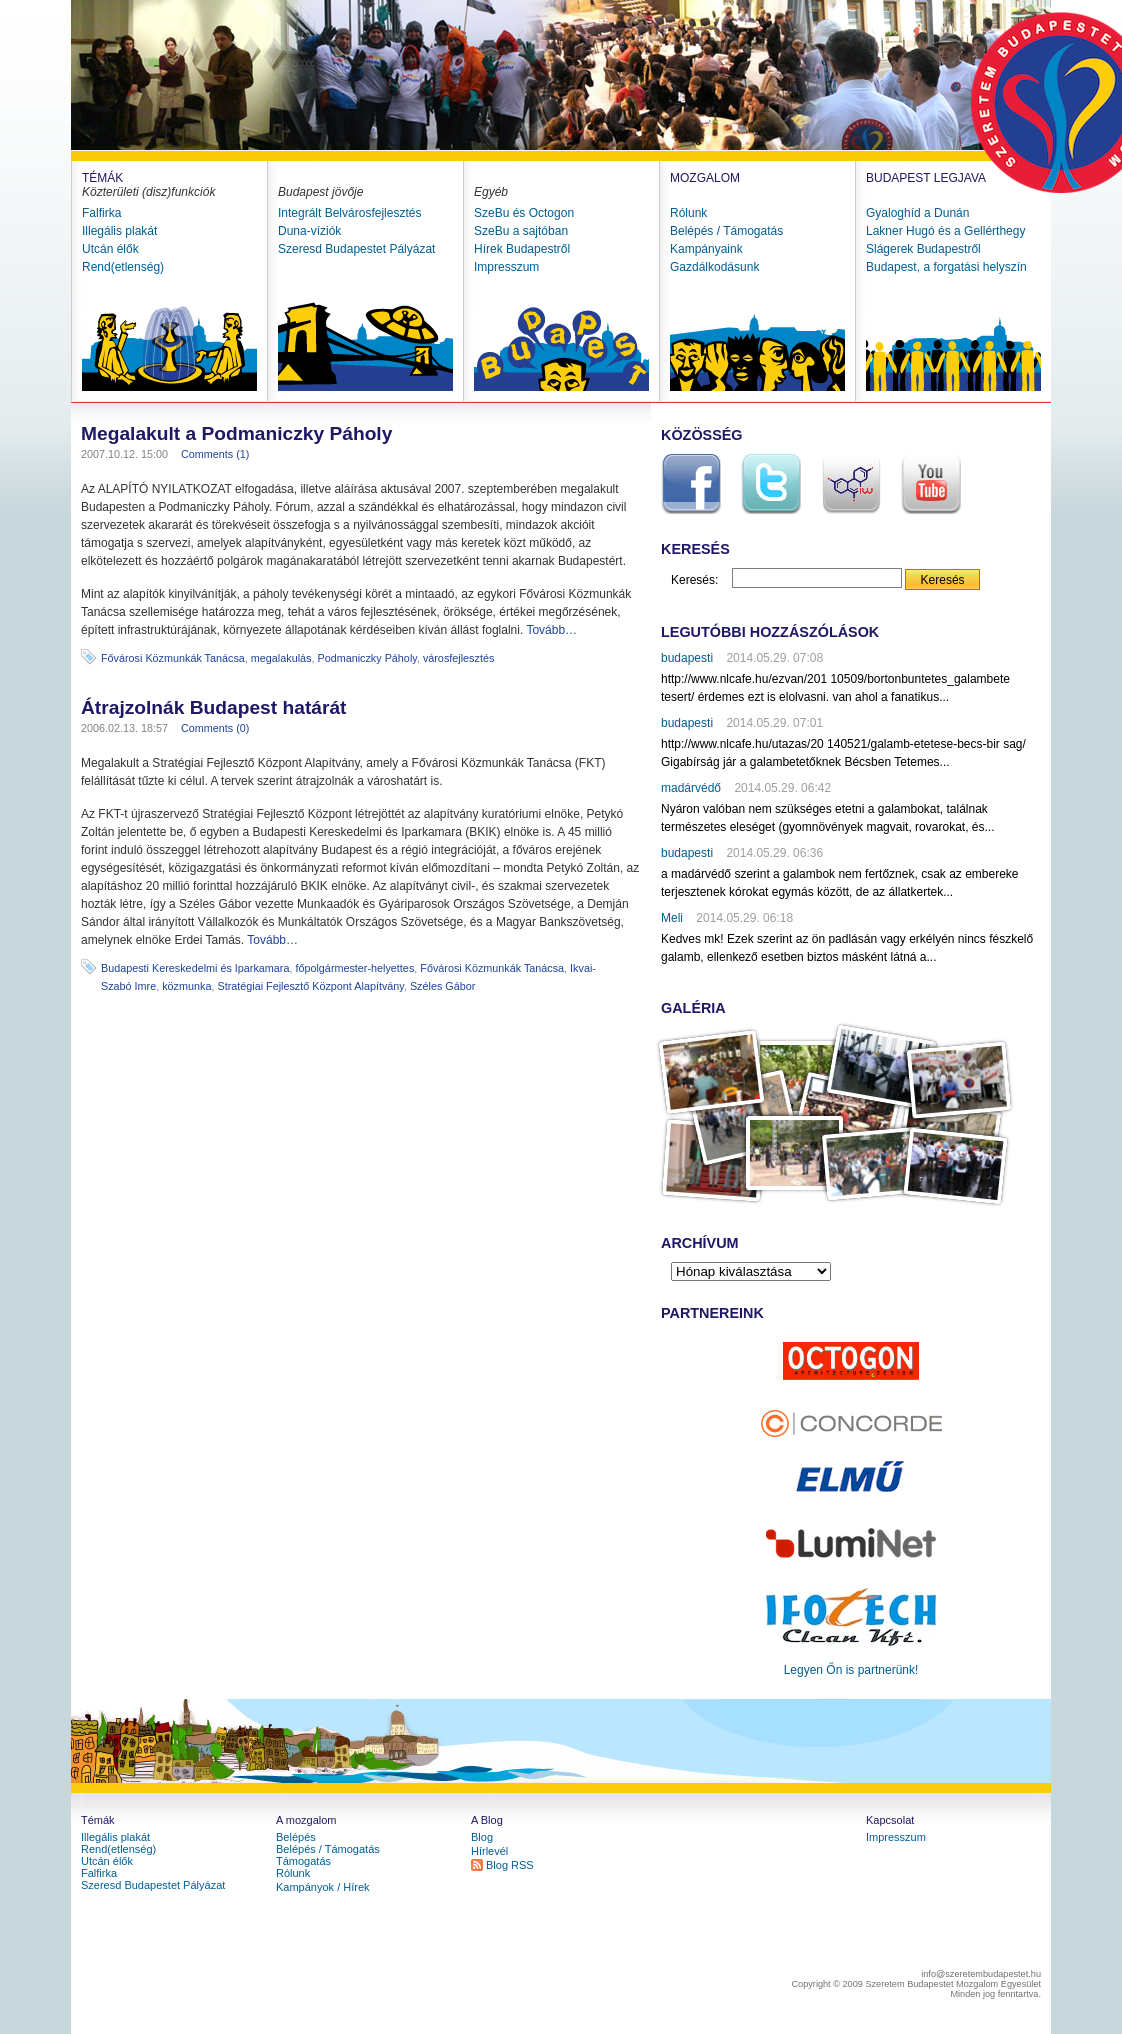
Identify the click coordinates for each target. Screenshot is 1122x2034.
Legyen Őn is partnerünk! (851, 1670)
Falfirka (101, 213)
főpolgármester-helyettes (354, 968)
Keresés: (694, 580)
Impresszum (506, 267)
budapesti (687, 658)
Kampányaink (706, 249)
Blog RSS (510, 1865)
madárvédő (691, 788)
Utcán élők (110, 249)
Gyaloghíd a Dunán (917, 213)
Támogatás (303, 1861)
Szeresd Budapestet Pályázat (356, 249)
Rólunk (688, 213)
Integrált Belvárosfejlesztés (349, 213)
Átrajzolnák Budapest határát (214, 707)
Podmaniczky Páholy (366, 658)
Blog (482, 1837)
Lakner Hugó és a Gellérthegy (945, 231)
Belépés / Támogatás (726, 231)
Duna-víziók (309, 231)
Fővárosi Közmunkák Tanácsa (173, 658)
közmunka (186, 986)
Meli (672, 918)
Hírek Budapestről (522, 249)
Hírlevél (489, 1851)
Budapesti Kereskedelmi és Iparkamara (195, 968)
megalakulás (281, 658)
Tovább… (551, 630)
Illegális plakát (119, 231)
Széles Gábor (442, 986)
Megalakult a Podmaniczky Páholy (236, 433)
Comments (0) (215, 728)
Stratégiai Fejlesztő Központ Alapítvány (310, 986)
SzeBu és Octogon (524, 213)
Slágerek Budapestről (923, 249)
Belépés (296, 1837)
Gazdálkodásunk (714, 267)
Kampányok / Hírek (323, 1887)
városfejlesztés (458, 658)
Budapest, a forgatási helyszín (946, 267)
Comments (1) (215, 454)
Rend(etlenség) (123, 267)
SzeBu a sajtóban (521, 231)
